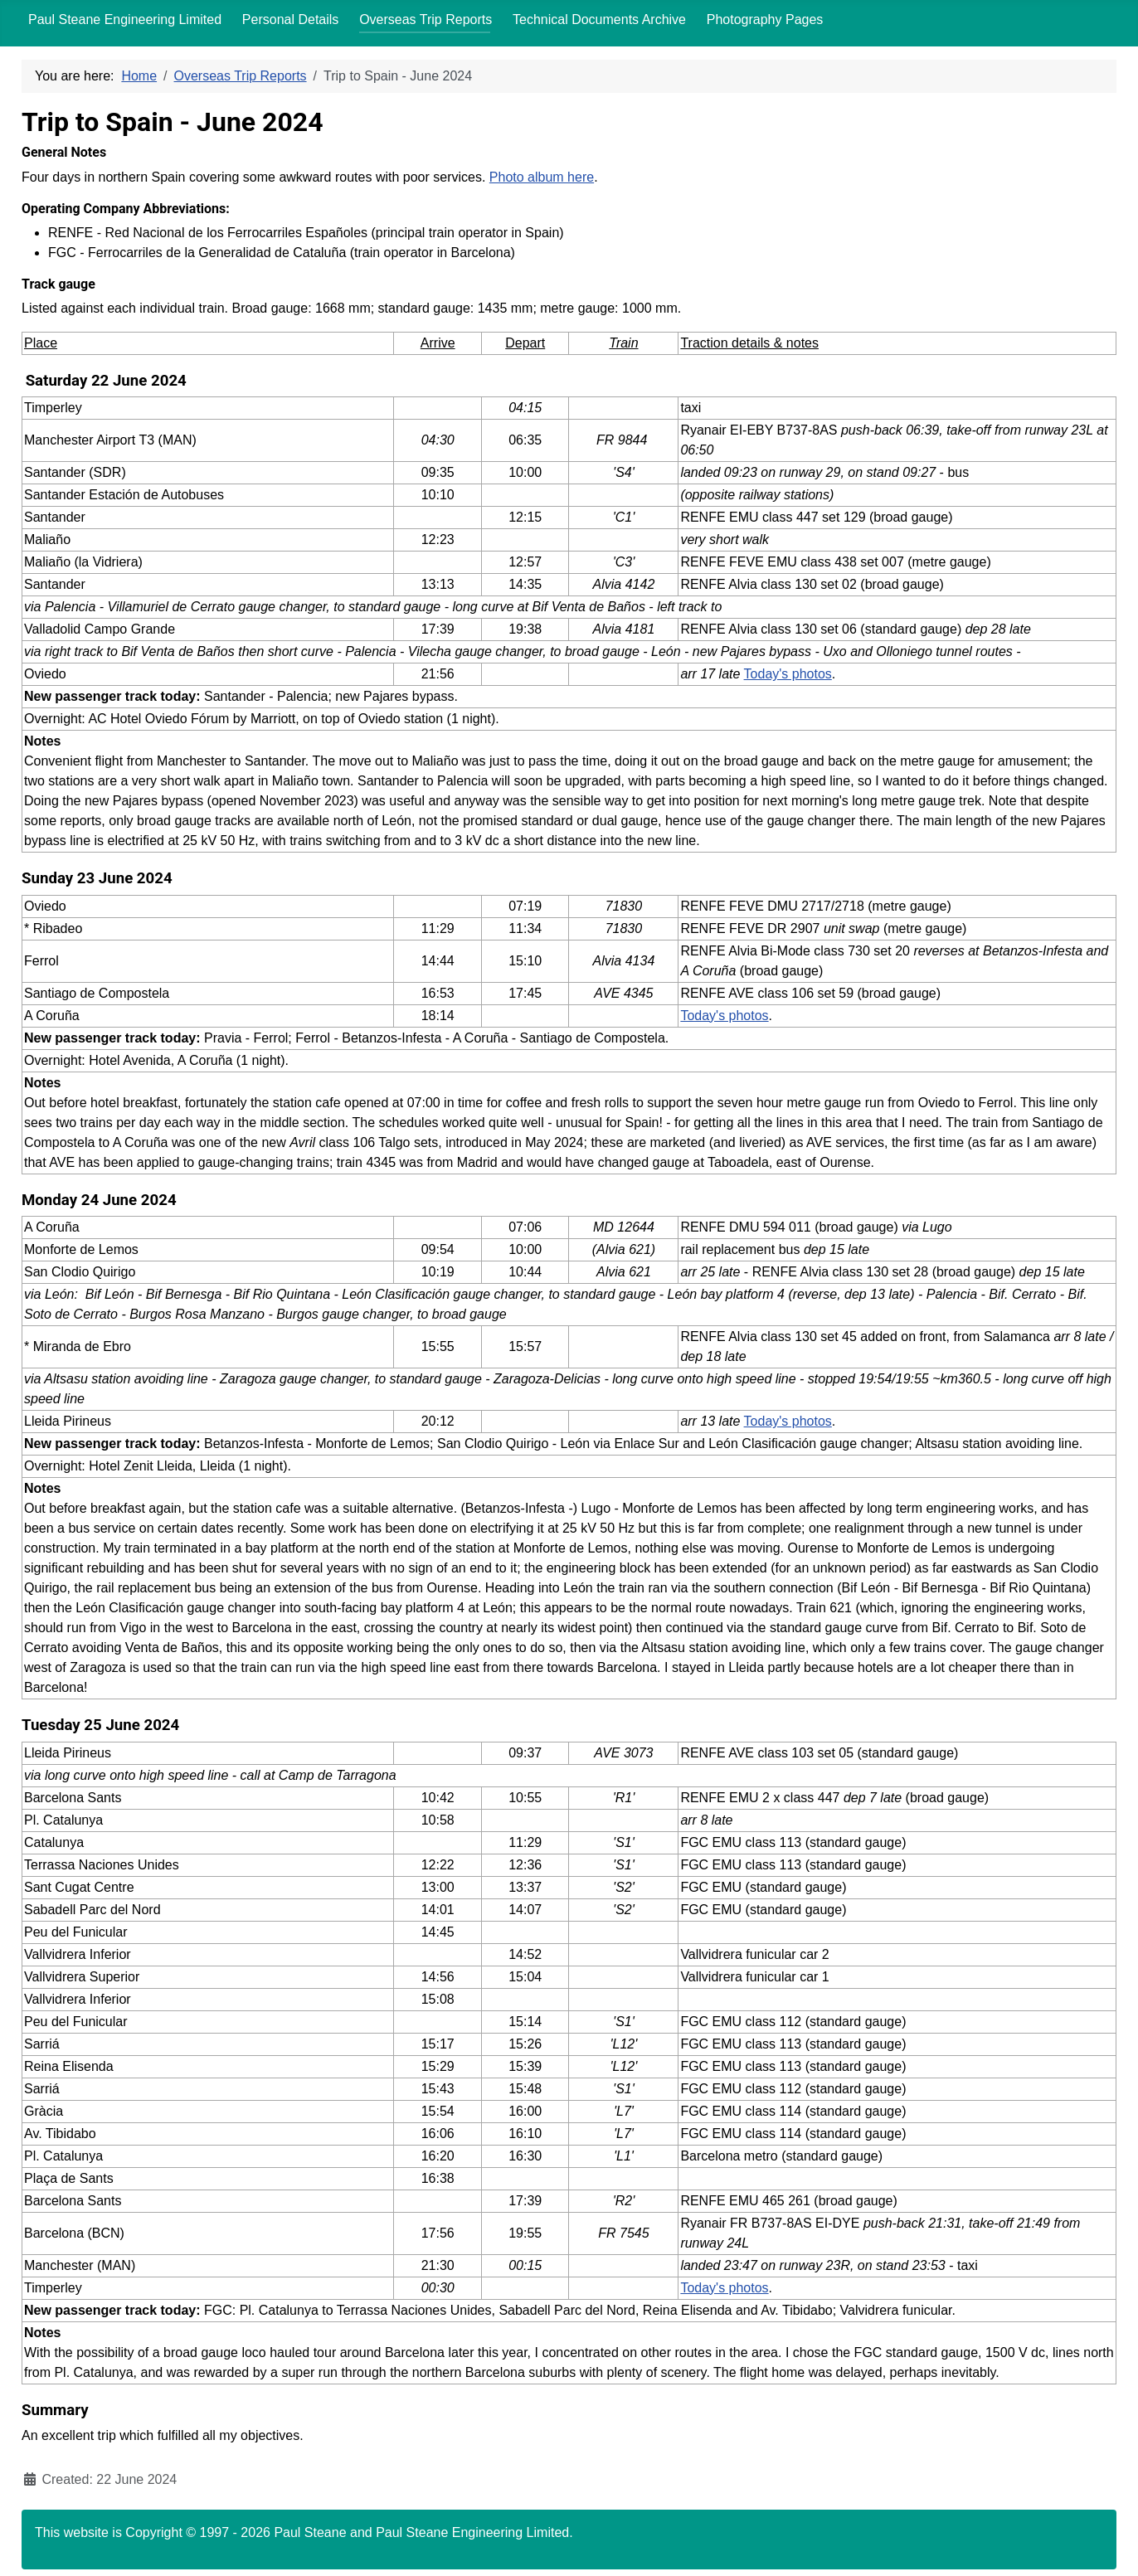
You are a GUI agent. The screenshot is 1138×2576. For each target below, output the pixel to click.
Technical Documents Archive (599, 19)
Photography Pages (765, 19)
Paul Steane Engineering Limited (124, 19)
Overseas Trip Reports (425, 19)
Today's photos (788, 674)
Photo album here (541, 177)
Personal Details (290, 19)
